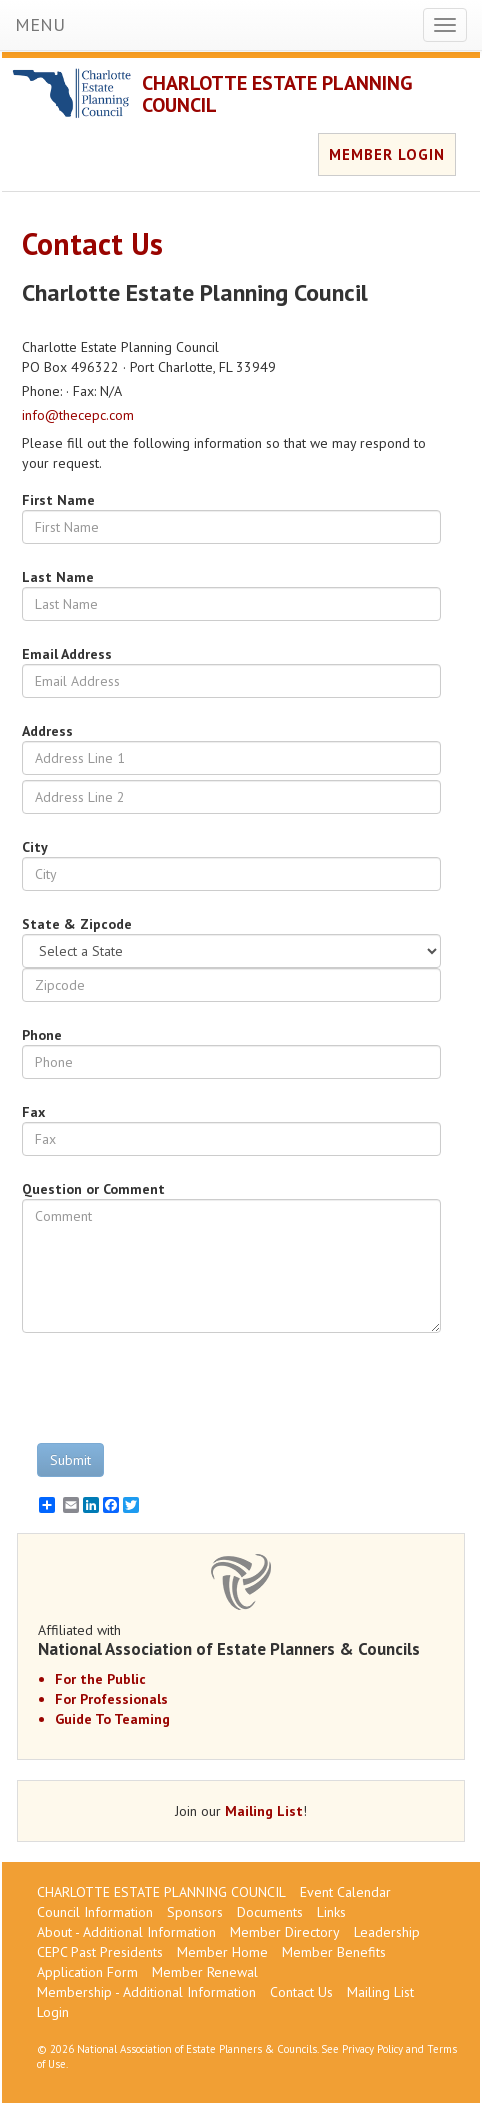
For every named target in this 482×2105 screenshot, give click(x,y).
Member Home (222, 1952)
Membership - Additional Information (146, 1992)
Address (47, 731)
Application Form (87, 1972)
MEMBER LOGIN (387, 154)
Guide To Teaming (112, 1719)
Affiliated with (241, 1640)
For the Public (100, 1679)
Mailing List (264, 1811)
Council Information (95, 1912)
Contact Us (301, 1992)
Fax (33, 1112)
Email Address (67, 654)
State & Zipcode (77, 924)
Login (53, 2012)
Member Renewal (205, 1972)
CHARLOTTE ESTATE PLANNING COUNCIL (277, 94)
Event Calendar (345, 1892)
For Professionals (111, 1699)
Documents (270, 1912)
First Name (58, 500)
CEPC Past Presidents (100, 1952)
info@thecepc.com (78, 415)
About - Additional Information (126, 1932)
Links (331, 1912)
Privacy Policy (372, 2049)
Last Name (58, 577)
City (35, 847)
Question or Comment (93, 1189)
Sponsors (195, 1912)
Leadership (387, 1932)
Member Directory (285, 1932)
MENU (40, 24)
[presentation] (174, 1388)
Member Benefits (334, 1952)
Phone (42, 1035)
